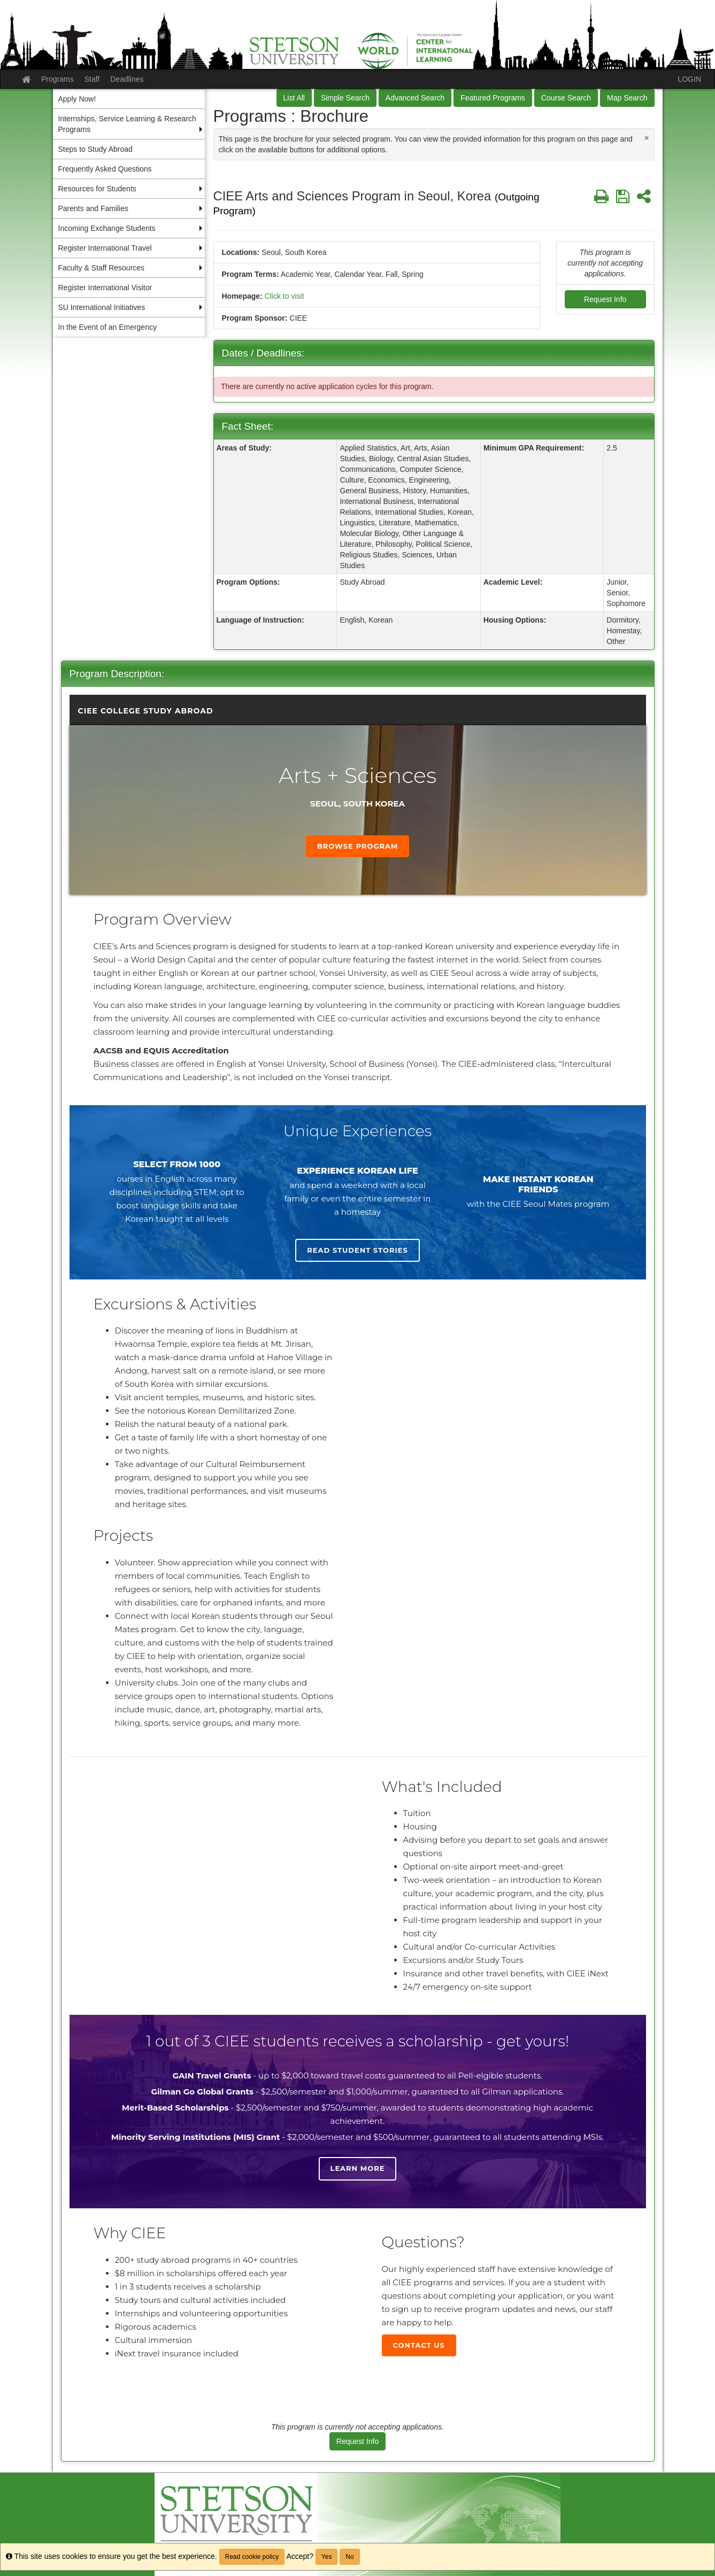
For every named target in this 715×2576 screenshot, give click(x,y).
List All (294, 98)
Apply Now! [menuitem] (77, 99)
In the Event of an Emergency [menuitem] (107, 327)
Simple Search (345, 98)
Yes (326, 2557)
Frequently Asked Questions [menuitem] (105, 169)
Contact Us (419, 2345)
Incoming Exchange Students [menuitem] (107, 228)
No (349, 2557)
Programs (57, 79)
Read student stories (357, 1250)
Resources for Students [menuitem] (97, 188)
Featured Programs (492, 98)
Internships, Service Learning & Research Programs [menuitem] (127, 124)
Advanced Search (415, 98)
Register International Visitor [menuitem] (105, 287)
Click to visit (284, 296)
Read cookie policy (252, 2557)
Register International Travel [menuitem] (105, 248)
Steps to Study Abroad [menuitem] (95, 149)
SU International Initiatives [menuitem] (101, 307)
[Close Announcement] (646, 138)
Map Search (627, 98)
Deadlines (126, 79)
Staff (92, 79)
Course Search (566, 98)
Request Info (605, 299)
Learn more (357, 2168)
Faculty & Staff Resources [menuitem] (101, 267)
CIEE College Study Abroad (145, 711)
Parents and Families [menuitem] (93, 208)
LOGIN (689, 79)
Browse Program (357, 846)
